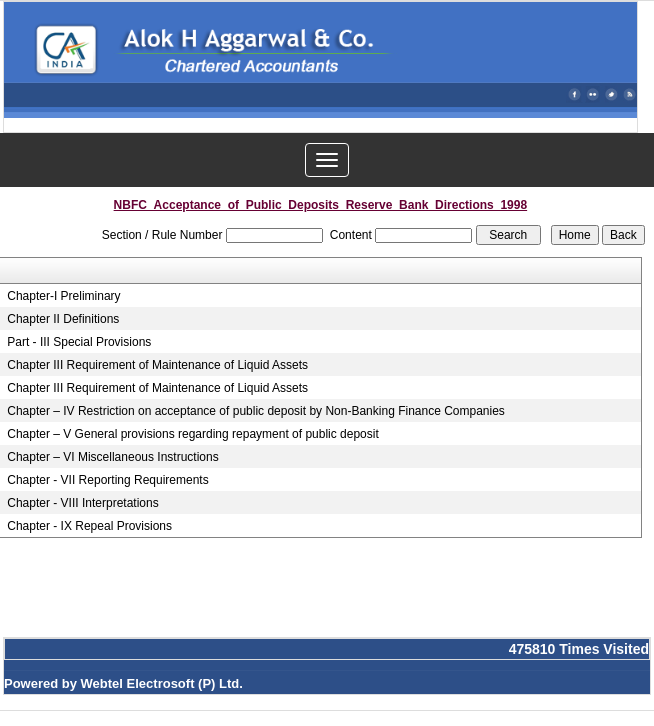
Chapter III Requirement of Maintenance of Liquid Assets (157, 365)
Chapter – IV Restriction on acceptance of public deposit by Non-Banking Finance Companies (256, 411)
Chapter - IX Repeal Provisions (89, 526)
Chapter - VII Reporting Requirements (107, 480)
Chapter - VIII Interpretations (82, 503)
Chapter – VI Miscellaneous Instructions (112, 457)
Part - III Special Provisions (79, 342)
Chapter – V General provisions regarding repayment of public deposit (193, 434)
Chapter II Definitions (63, 319)
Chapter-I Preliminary (63, 296)
